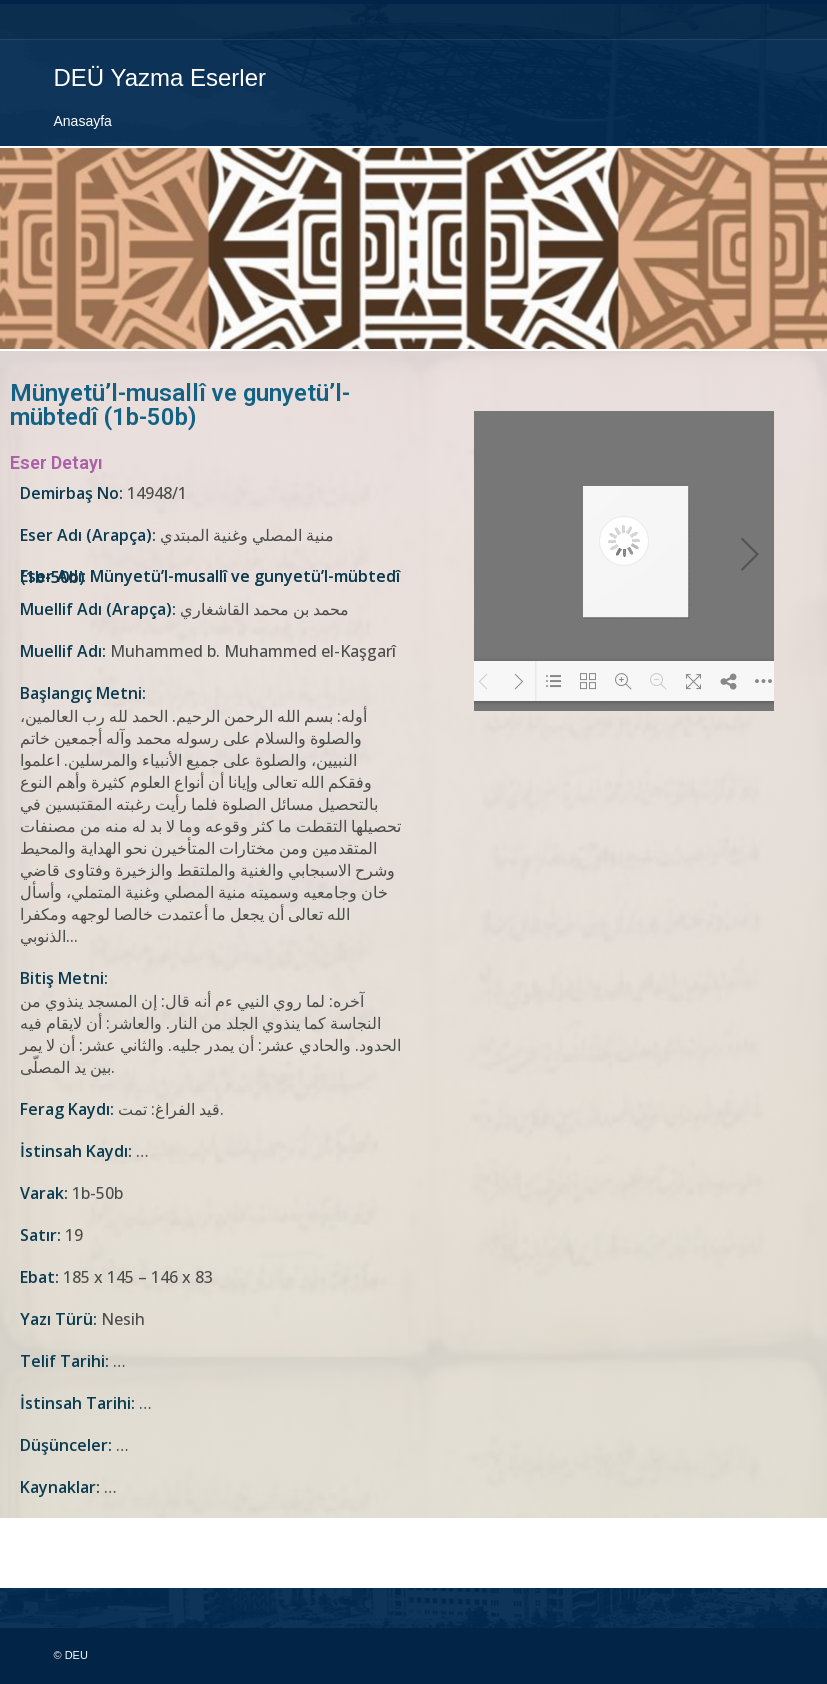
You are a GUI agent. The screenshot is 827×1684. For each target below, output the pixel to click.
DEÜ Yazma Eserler (160, 77)
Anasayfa (83, 121)
